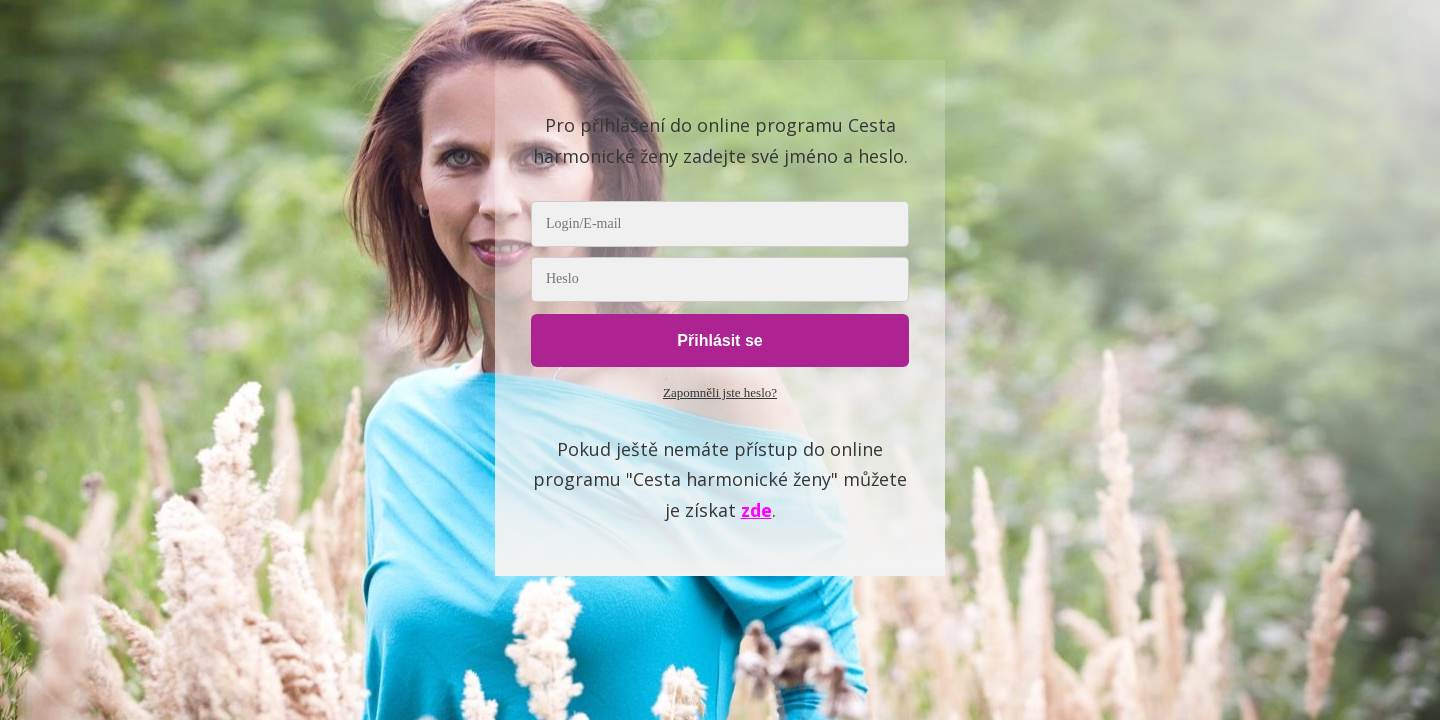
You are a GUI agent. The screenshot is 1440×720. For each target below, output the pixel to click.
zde (756, 510)
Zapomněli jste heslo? (720, 392)
